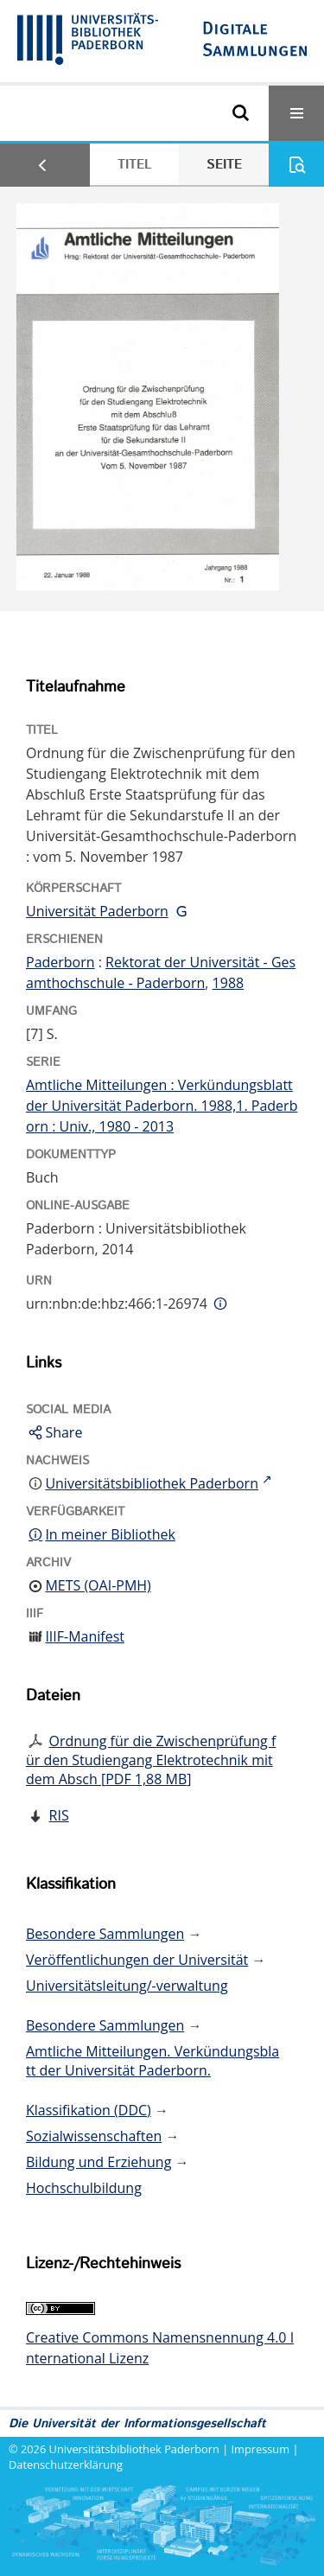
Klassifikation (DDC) (88, 2110)
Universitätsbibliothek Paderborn (134, 2449)
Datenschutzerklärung (66, 2464)
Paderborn (60, 962)
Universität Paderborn (97, 911)
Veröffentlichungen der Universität (137, 1959)
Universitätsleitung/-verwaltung (127, 1985)
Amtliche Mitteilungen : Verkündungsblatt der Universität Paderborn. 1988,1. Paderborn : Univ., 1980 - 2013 (161, 1105)
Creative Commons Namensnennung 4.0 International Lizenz (160, 2348)
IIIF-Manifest (84, 1636)
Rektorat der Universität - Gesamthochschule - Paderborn (160, 972)
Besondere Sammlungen (105, 1933)
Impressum (261, 2449)
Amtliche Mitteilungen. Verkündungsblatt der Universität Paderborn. (152, 2061)
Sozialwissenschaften (94, 2136)
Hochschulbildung (84, 2187)
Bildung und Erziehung (98, 2161)
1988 (229, 982)
